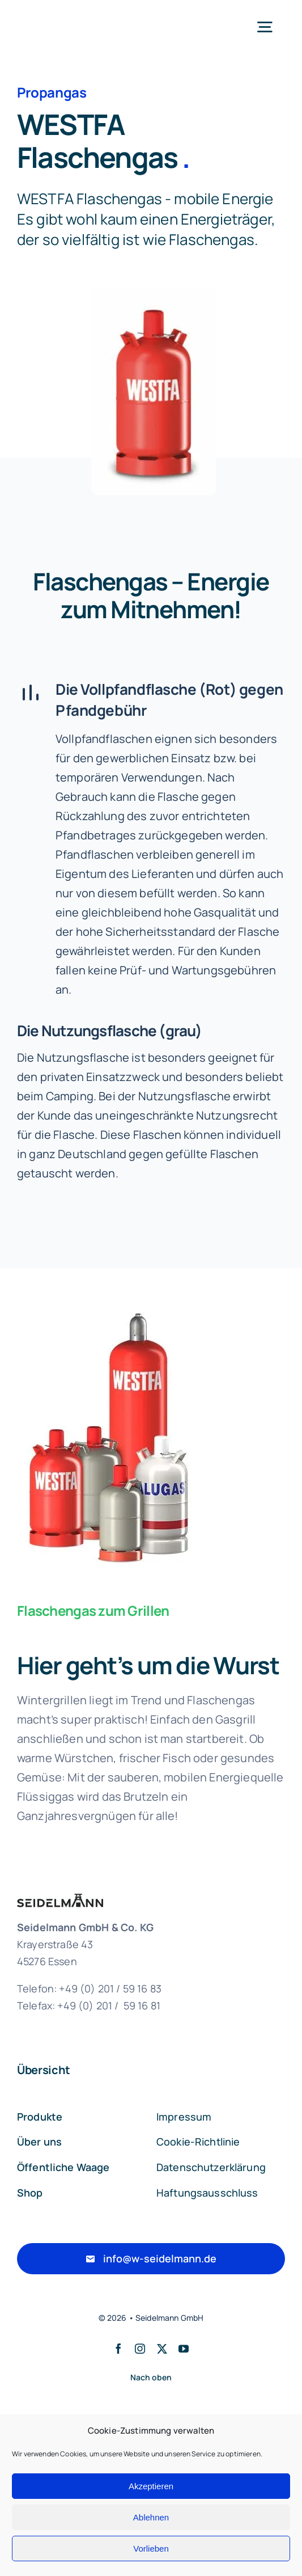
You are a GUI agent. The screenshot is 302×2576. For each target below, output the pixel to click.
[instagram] (140, 2348)
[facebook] (118, 2348)
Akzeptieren (151, 2486)
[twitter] (162, 2348)
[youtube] (183, 2348)
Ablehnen (151, 2517)
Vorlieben (151, 2548)
